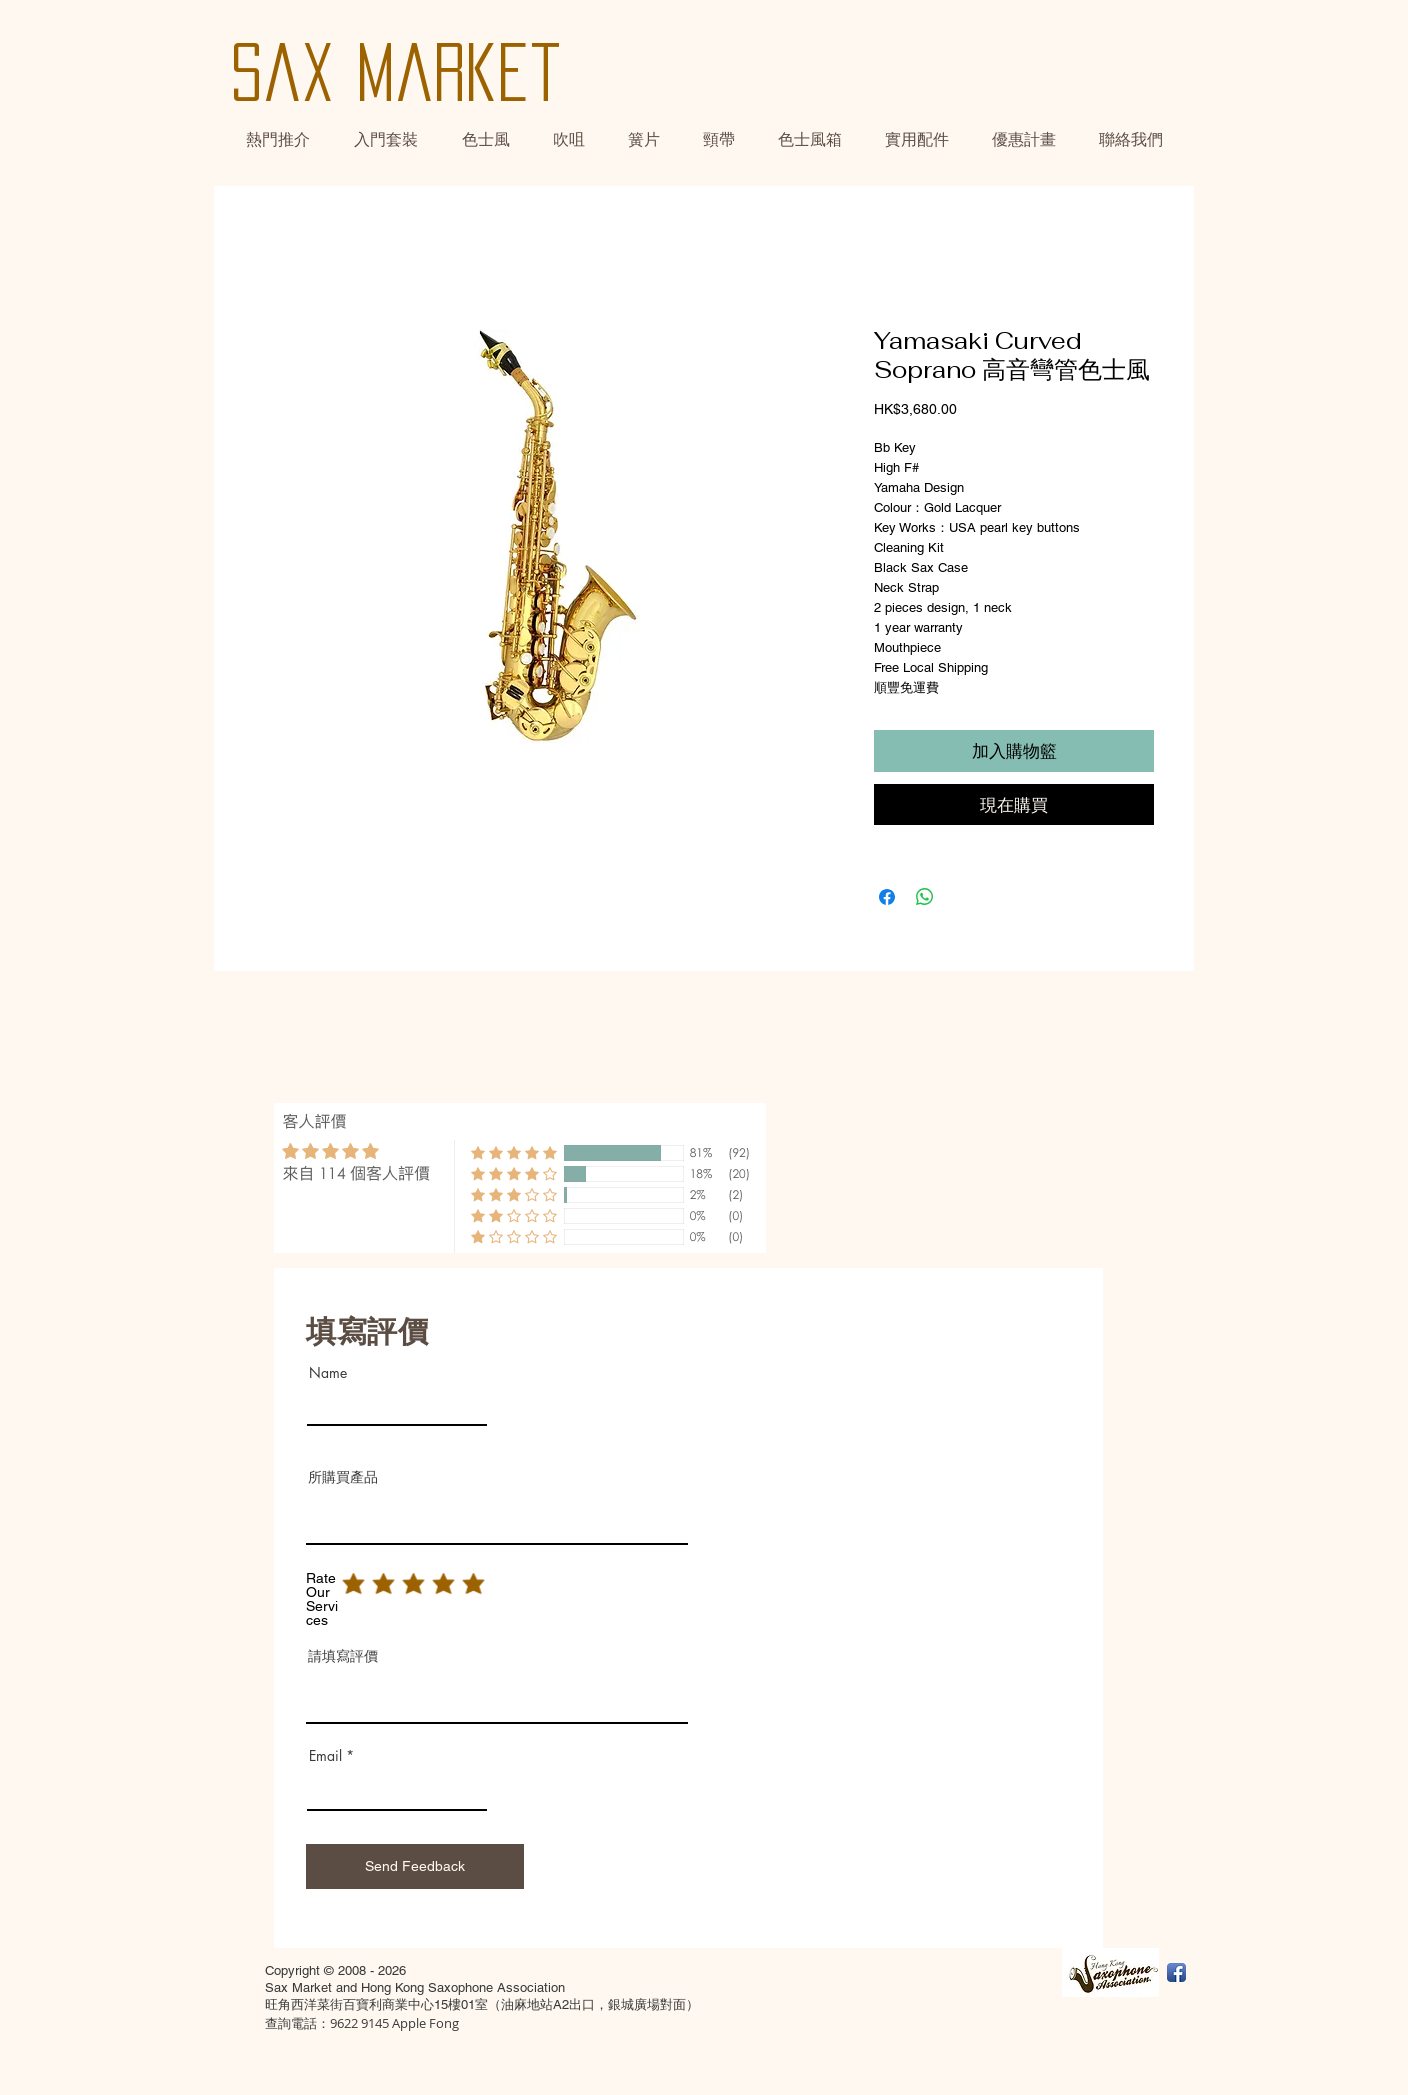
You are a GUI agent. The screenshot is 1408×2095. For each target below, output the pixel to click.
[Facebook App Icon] (1176, 1972)
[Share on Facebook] (887, 897)
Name (328, 1373)
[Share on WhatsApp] (925, 897)
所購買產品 (343, 1477)
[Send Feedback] (415, 1866)
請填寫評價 (343, 1656)
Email (325, 1756)
